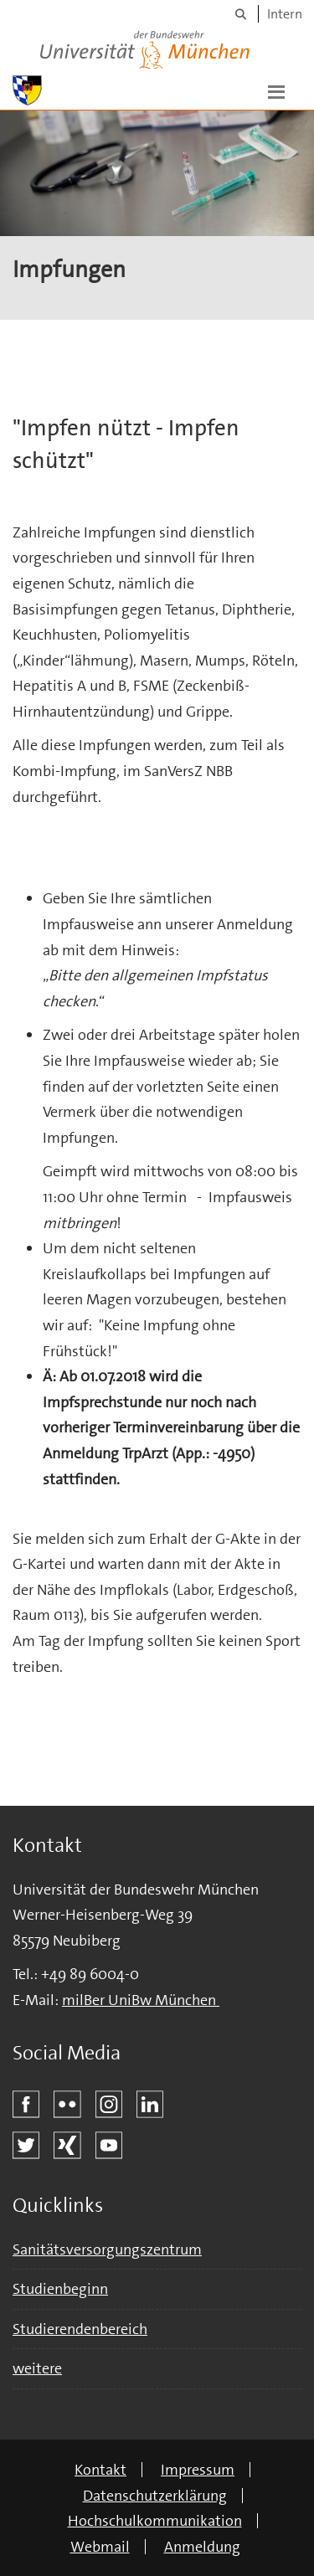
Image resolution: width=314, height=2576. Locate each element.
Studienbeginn (60, 2289)
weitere (37, 2368)
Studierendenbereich (80, 2329)
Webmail (100, 2547)
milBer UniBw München (140, 2000)
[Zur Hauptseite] (27, 90)
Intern (284, 14)
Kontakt (100, 2470)
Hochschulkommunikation (155, 2521)
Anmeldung (202, 2547)
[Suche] (241, 14)
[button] (276, 90)
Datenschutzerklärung (155, 2496)
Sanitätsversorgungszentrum (107, 2249)
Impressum (197, 2470)
